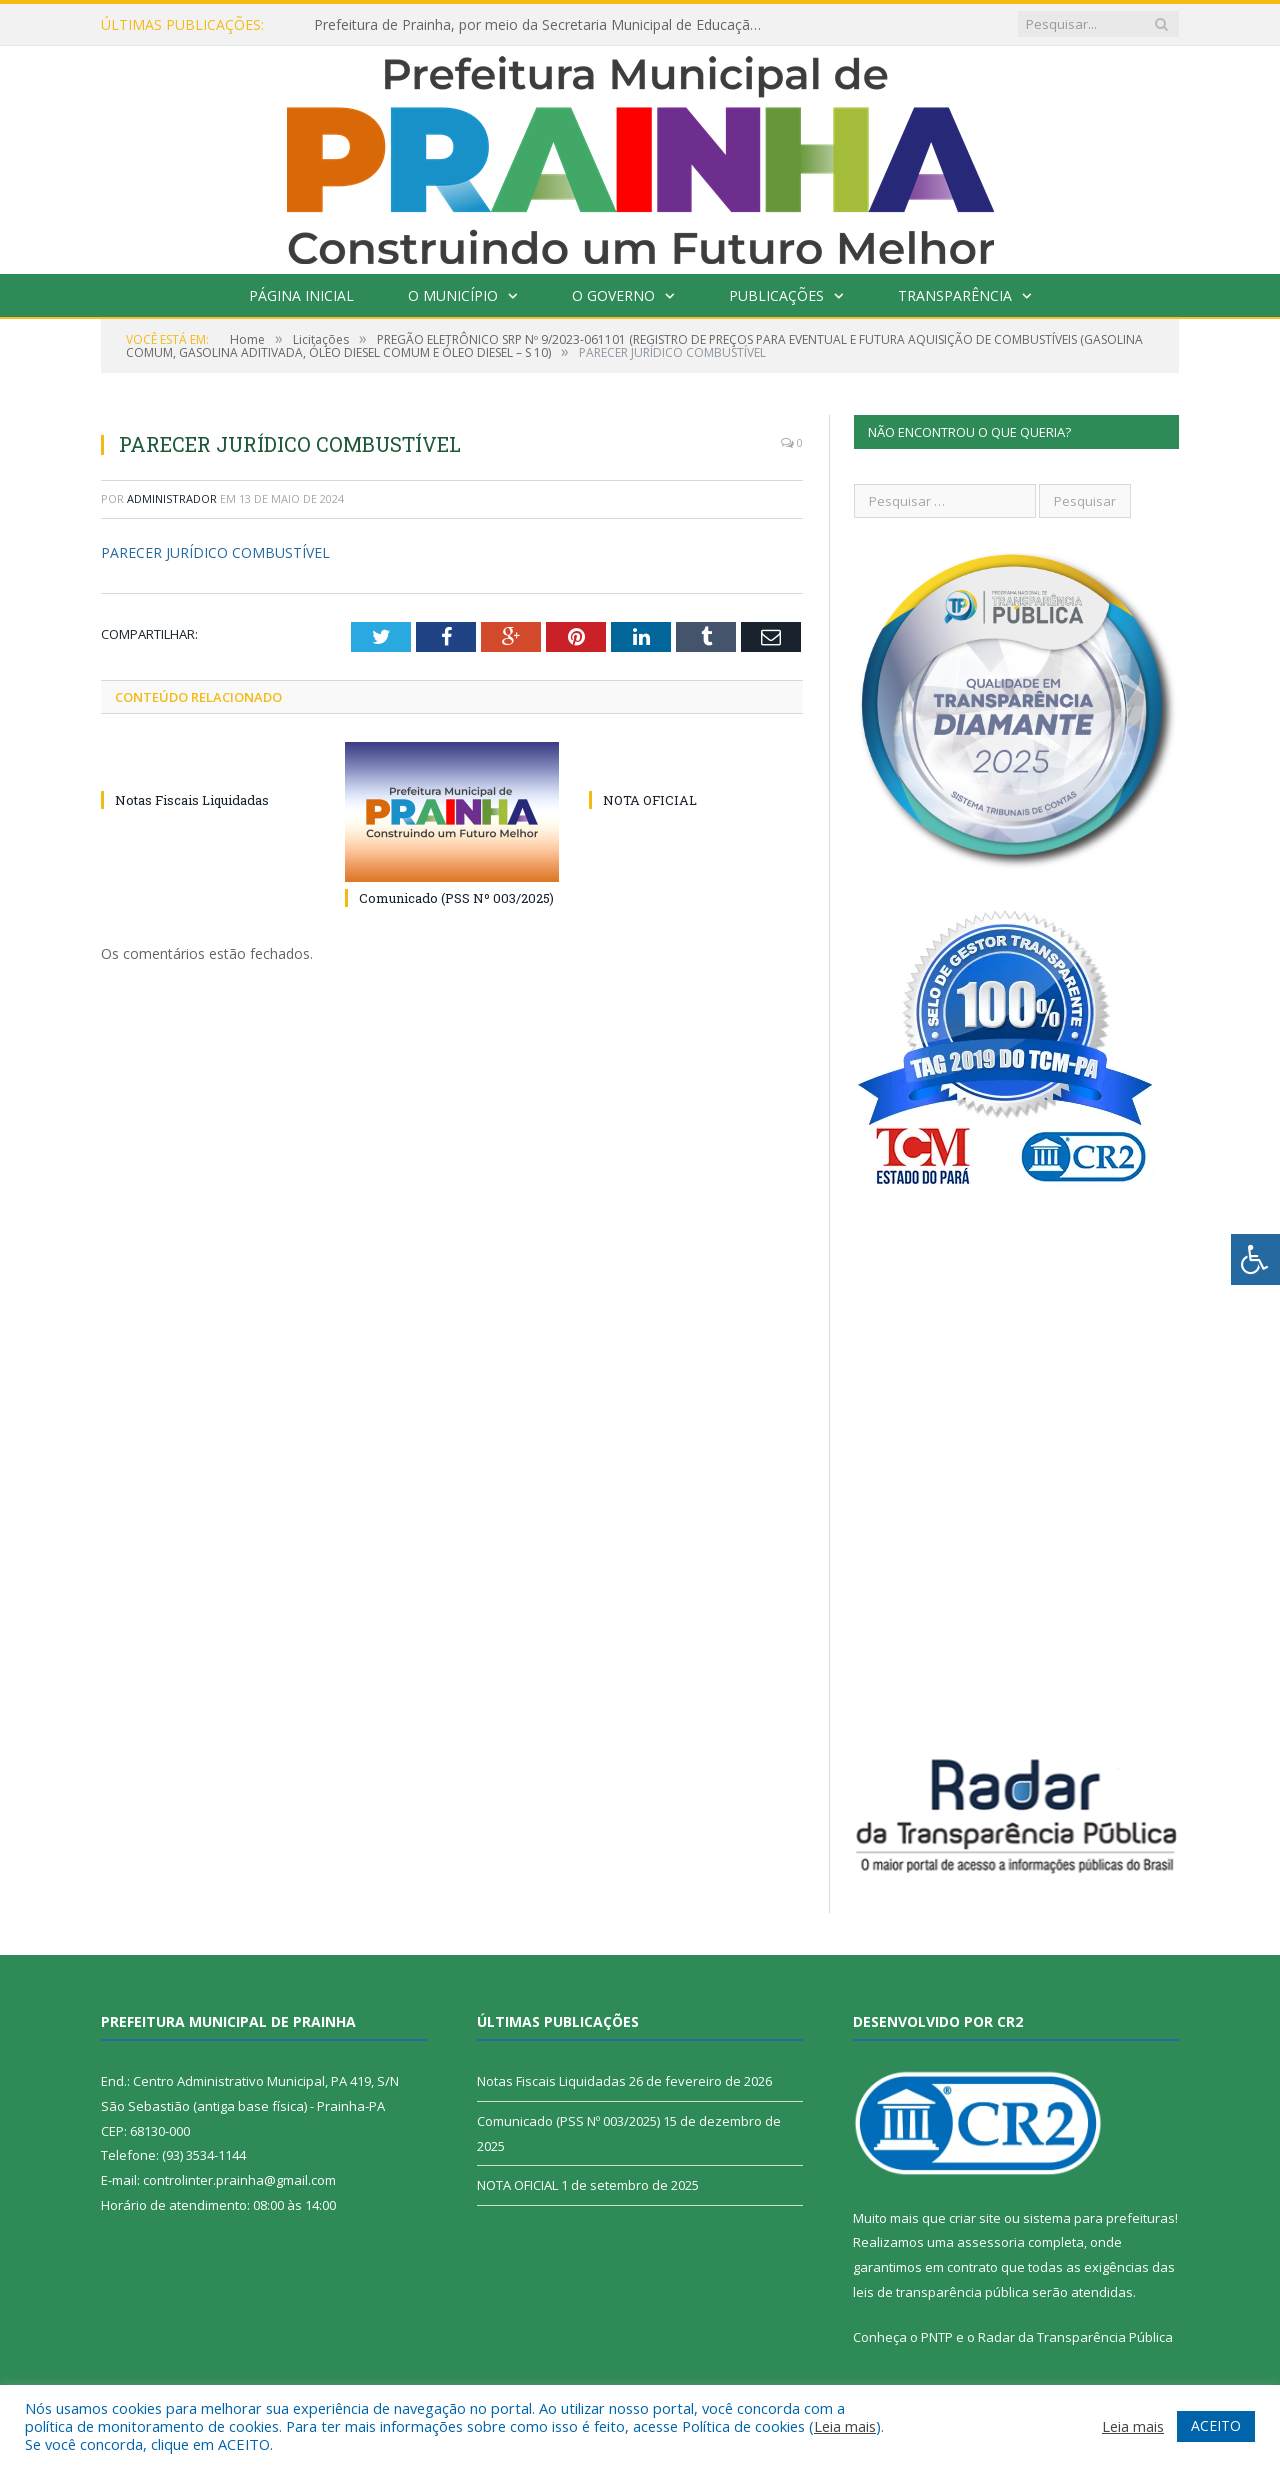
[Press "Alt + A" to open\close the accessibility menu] (1255, 1259)
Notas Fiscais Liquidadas (192, 800)
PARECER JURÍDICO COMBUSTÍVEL (215, 552)
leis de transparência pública (941, 2292)
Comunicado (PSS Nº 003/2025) (456, 898)
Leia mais (845, 2426)
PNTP (937, 2337)
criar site (975, 2218)
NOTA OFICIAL (650, 800)
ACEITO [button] (1216, 2425)
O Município (453, 295)
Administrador (172, 498)
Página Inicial (301, 295)
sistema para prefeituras (1099, 2218)
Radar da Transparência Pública (1075, 2337)
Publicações (776, 295)
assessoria (991, 2242)
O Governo (613, 295)
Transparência (955, 295)
